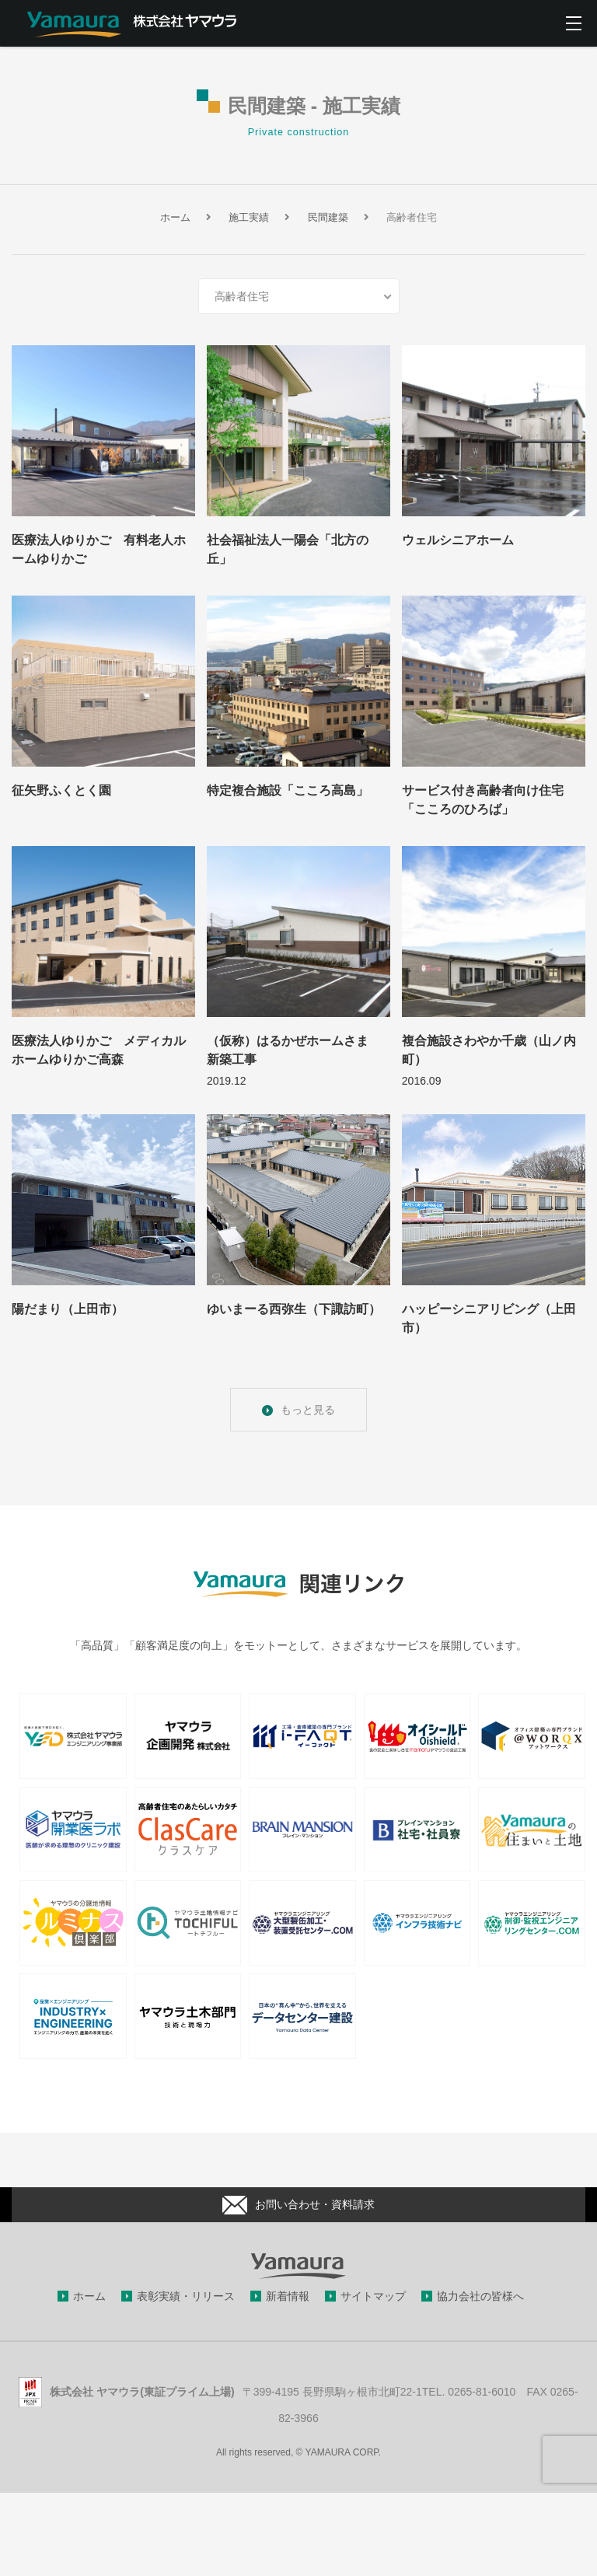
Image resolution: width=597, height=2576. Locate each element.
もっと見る (308, 1409)
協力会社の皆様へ (480, 2296)
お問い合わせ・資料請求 (298, 2205)
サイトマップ (373, 2296)
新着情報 (287, 2296)
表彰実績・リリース (186, 2296)
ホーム (89, 2296)
